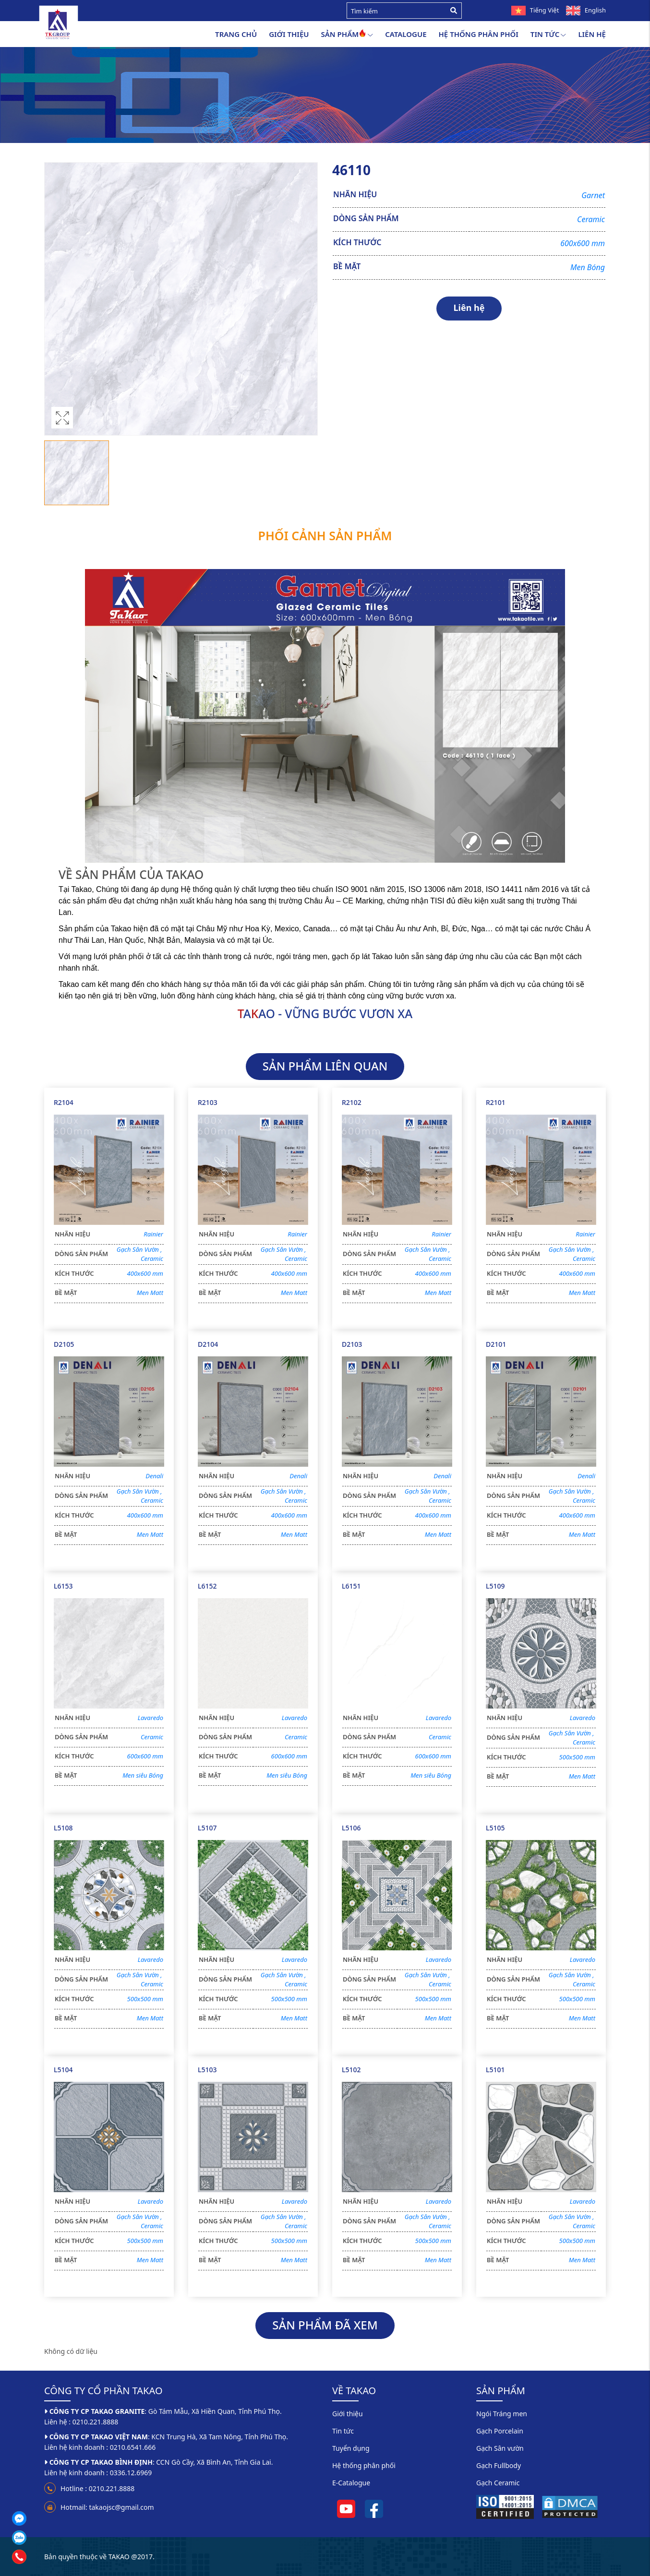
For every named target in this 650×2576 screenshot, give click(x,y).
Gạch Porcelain (499, 2430)
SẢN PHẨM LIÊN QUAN (325, 1066)
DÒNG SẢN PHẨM (366, 218)
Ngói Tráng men (501, 2413)
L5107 (207, 1827)
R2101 (496, 1102)
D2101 (496, 1344)
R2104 (63, 1102)
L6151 (351, 1586)
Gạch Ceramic (498, 2482)
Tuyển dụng (351, 2448)
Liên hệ (592, 34)
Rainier (153, 1234)
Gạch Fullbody (498, 2465)
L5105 (495, 1827)
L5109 (495, 1586)
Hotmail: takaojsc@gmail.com (107, 2507)
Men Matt (150, 1292)
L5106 (351, 1827)
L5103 (207, 2069)
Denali (154, 1476)
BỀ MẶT (347, 266)
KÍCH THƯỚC (357, 242)
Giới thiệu (289, 34)
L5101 (495, 2069)
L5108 (63, 1827)
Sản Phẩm (347, 34)
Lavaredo (150, 1717)
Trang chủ (236, 34)
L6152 (207, 1586)
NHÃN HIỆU (355, 194)
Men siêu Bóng (142, 1775)
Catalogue (405, 34)
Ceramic (591, 219)
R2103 (207, 1102)
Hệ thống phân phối (478, 34)
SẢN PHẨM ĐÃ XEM (324, 2325)
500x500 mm (577, 1757)
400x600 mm (145, 1273)
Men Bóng (587, 267)
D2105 (64, 1344)
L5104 (63, 2069)
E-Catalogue (351, 2482)
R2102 (351, 1102)
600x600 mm (582, 243)
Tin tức (548, 34)
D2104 (208, 1344)
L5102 (351, 2069)
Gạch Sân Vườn (140, 1249)
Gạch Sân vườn (500, 2448)
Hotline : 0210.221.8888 (97, 2488)
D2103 (352, 1344)
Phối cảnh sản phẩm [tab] (325, 535)
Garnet (593, 195)
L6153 (63, 1586)
